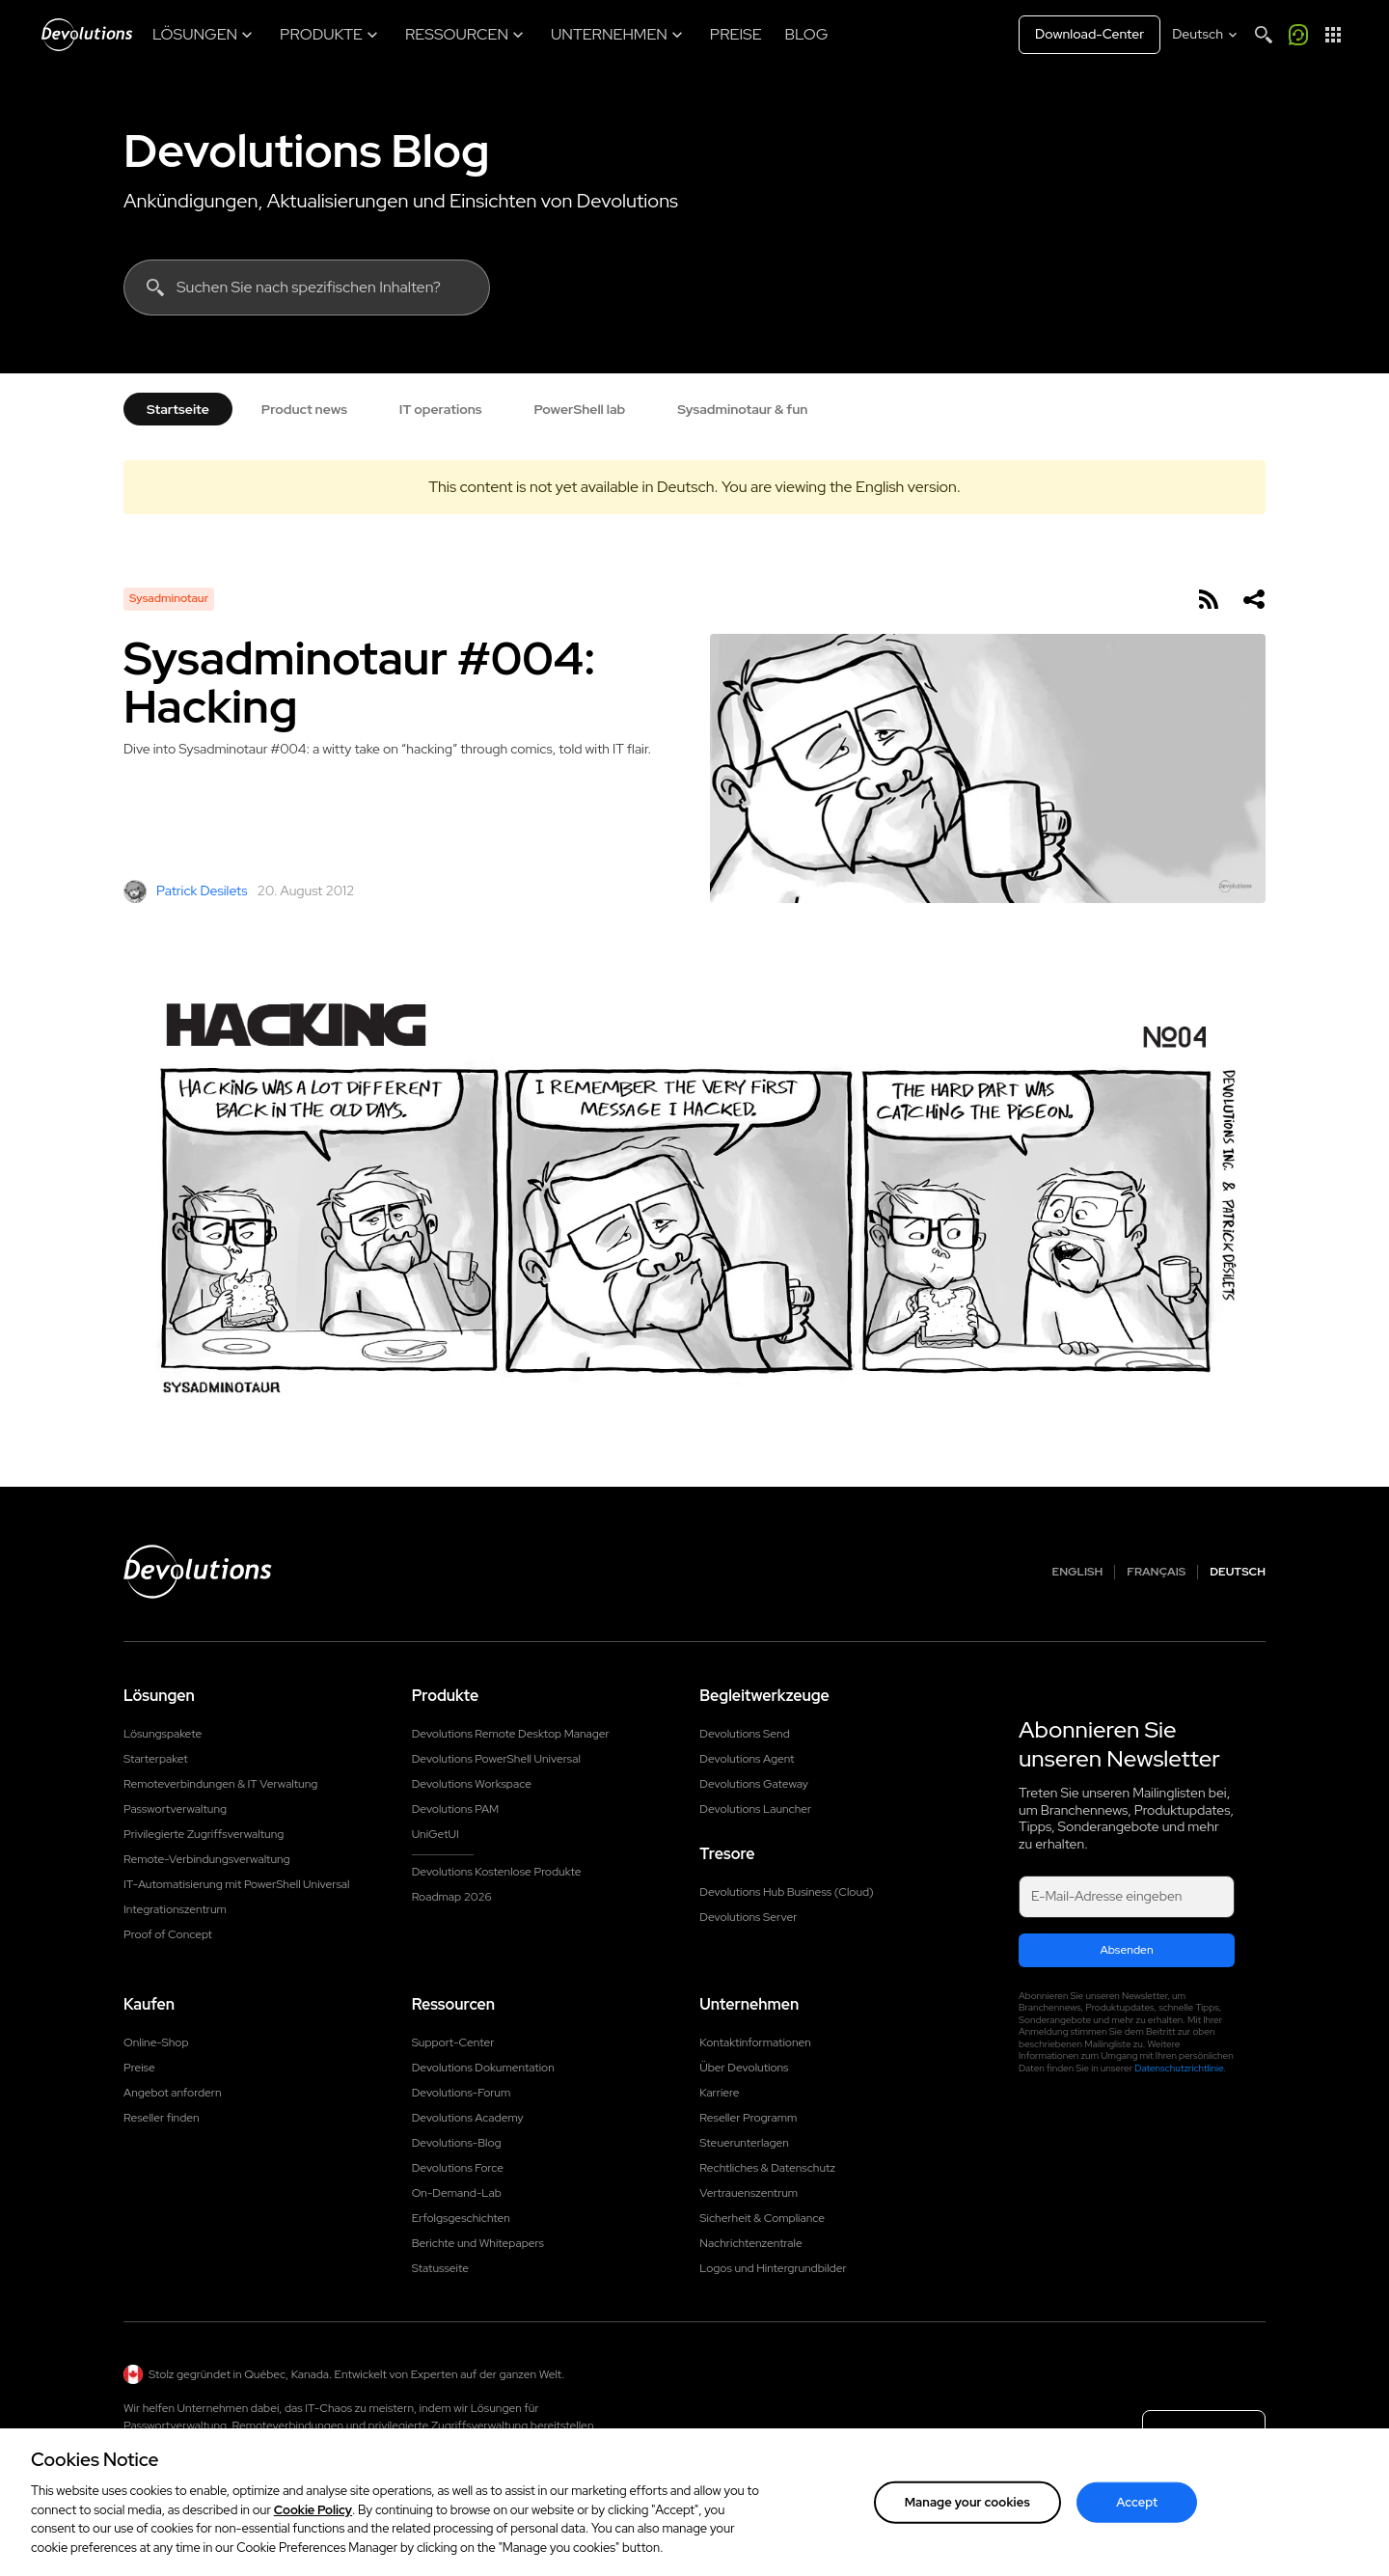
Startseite (178, 409)
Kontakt (1204, 2436)
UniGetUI (435, 1834)
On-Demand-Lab (457, 2193)
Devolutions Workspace (471, 1784)
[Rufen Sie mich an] (1298, 34)
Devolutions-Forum (461, 2092)
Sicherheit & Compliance (762, 2218)
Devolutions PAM (456, 1809)
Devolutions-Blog (457, 2143)
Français (1156, 1572)
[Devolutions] (87, 34)
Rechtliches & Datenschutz (767, 2168)
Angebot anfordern (172, 2092)
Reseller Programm (748, 2117)
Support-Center (453, 2042)
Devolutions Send (744, 1733)
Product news (304, 409)
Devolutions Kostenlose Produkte (497, 1871)
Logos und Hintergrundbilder (772, 2268)
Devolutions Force (458, 2168)
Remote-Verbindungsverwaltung (206, 1859)
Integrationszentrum (175, 1909)
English (1077, 1572)
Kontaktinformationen (755, 2042)
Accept (1137, 2525)
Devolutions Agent (746, 1759)
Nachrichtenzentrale (750, 2243)
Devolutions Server (748, 1917)
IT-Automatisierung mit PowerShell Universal (236, 1884)
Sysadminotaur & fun (742, 409)
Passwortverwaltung (175, 1809)
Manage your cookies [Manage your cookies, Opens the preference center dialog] (967, 2525)
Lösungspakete (162, 1733)
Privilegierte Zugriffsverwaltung (203, 1834)
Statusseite (440, 2268)
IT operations (440, 409)
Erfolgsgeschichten (461, 2218)
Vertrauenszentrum (748, 2193)
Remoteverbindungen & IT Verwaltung (220, 1784)
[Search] (1263, 34)
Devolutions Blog (306, 150)
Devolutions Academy (468, 2117)
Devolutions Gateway (753, 1784)
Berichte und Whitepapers (478, 2243)
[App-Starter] (1333, 34)
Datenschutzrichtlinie (1178, 2068)
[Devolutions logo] (197, 1572)
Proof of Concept (167, 1934)
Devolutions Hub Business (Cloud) (786, 1892)
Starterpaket (155, 1759)
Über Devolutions (743, 2067)
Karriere (719, 2092)
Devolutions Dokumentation (483, 2067)
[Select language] (1206, 34)
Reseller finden (161, 2117)
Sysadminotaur (168, 598)
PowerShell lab (580, 409)
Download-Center (1089, 33)
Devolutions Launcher (755, 1809)
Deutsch (1238, 1572)
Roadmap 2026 (452, 1897)
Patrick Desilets (185, 891)
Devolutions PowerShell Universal (496, 1759)
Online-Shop (156, 2042)
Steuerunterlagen (744, 2143)
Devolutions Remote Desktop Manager (511, 1733)
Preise (139, 2067)
